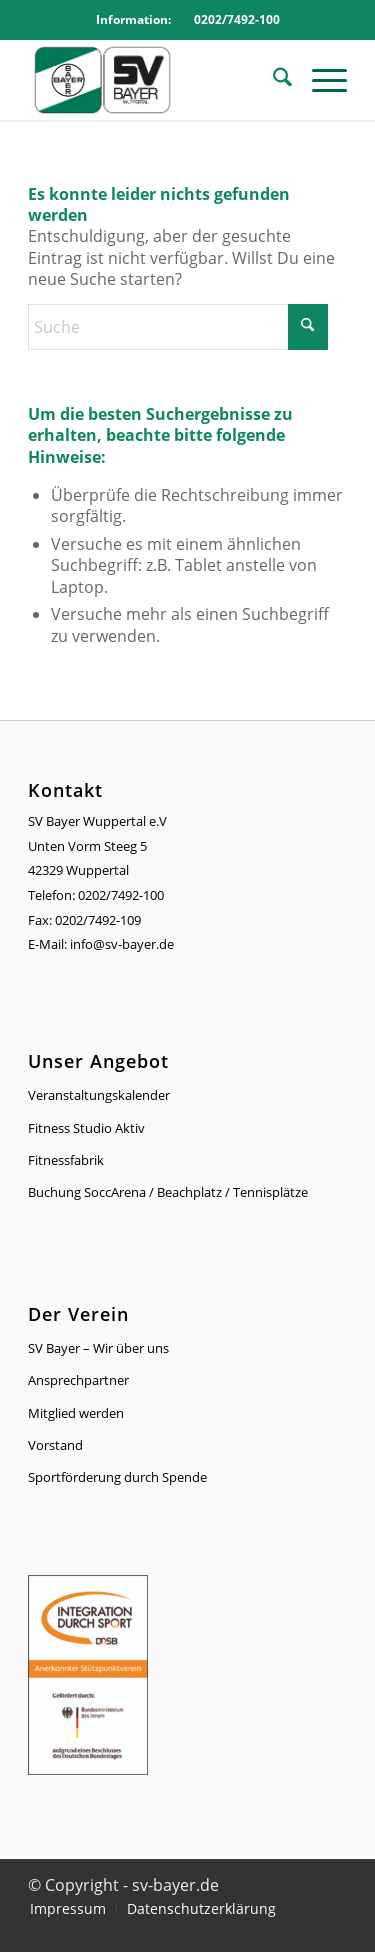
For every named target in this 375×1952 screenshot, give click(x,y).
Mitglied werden (76, 1413)
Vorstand (55, 1445)
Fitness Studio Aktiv (86, 1128)
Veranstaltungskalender (99, 1095)
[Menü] (319, 80)
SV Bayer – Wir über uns (98, 1348)
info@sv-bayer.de (123, 944)
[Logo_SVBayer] (155, 80)
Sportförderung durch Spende (117, 1477)
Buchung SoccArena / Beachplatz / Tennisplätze (168, 1192)
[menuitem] (272, 80)
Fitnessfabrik (66, 1160)
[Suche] (272, 80)
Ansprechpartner (78, 1380)
